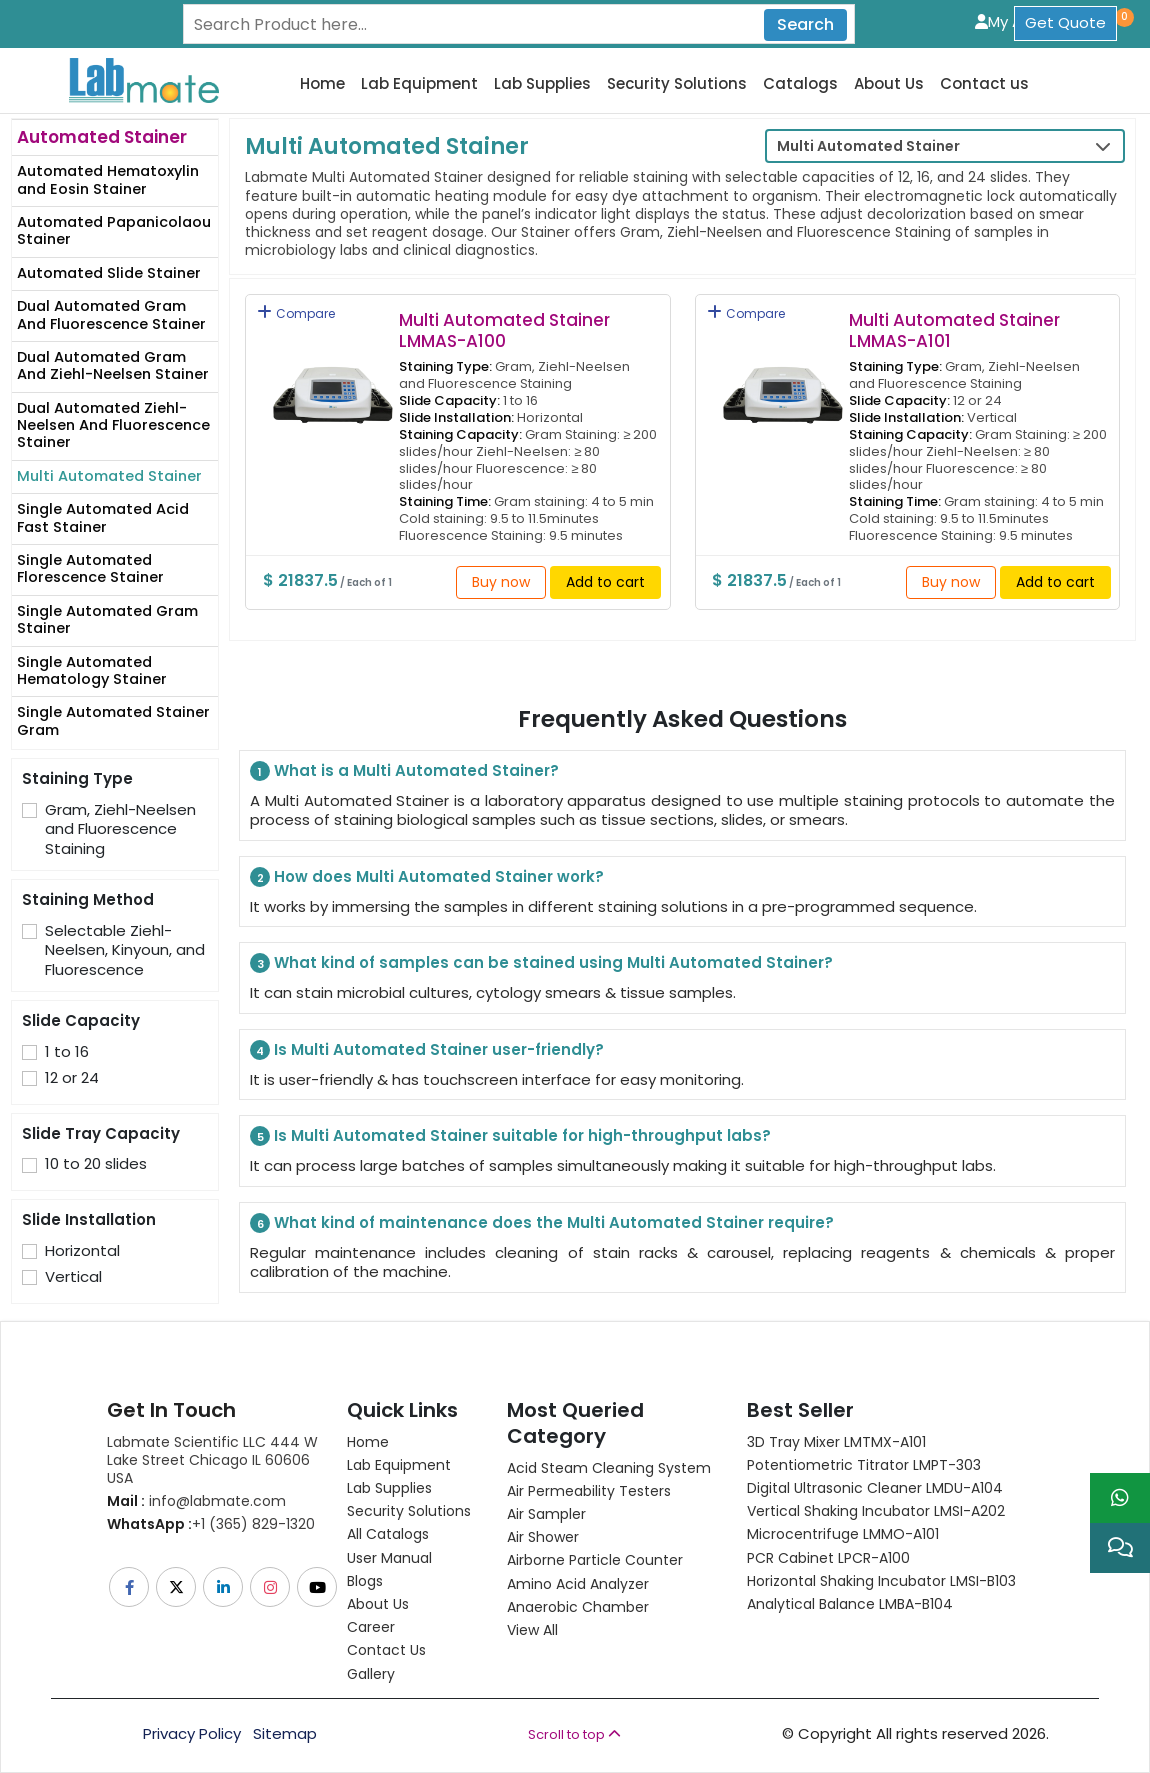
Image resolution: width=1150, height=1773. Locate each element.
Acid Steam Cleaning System (609, 1468)
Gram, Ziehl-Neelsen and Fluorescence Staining (120, 829)
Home (322, 84)
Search (805, 24)
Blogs (365, 1581)
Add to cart (605, 582)
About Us (889, 84)
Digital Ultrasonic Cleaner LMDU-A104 (875, 1488)
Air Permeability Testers (589, 1491)
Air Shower (543, 1537)
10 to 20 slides (96, 1164)
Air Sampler (546, 1514)
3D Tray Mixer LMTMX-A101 (836, 1442)
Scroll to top (574, 1734)
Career (371, 1627)
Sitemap (285, 1734)
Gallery (371, 1674)
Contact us (984, 84)
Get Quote (1065, 22)
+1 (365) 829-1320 (211, 1524)
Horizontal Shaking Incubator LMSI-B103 (881, 1581)
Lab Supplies (542, 84)
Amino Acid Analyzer (578, 1584)
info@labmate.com (196, 1501)
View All (532, 1630)
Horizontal (82, 1251)
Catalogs (800, 84)
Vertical (73, 1277)
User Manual (389, 1558)
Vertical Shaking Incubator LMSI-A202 (876, 1511)
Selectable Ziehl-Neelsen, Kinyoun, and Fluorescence (125, 950)
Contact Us (386, 1650)
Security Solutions (677, 84)
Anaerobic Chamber (578, 1607)
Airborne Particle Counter (595, 1560)
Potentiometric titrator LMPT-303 (864, 1465)
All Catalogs (388, 1534)
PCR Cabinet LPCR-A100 (828, 1558)
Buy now (501, 582)
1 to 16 (67, 1052)
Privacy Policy (192, 1734)
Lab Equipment (419, 84)
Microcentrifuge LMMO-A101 (843, 1534)
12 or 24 (72, 1078)
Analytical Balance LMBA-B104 (850, 1604)
